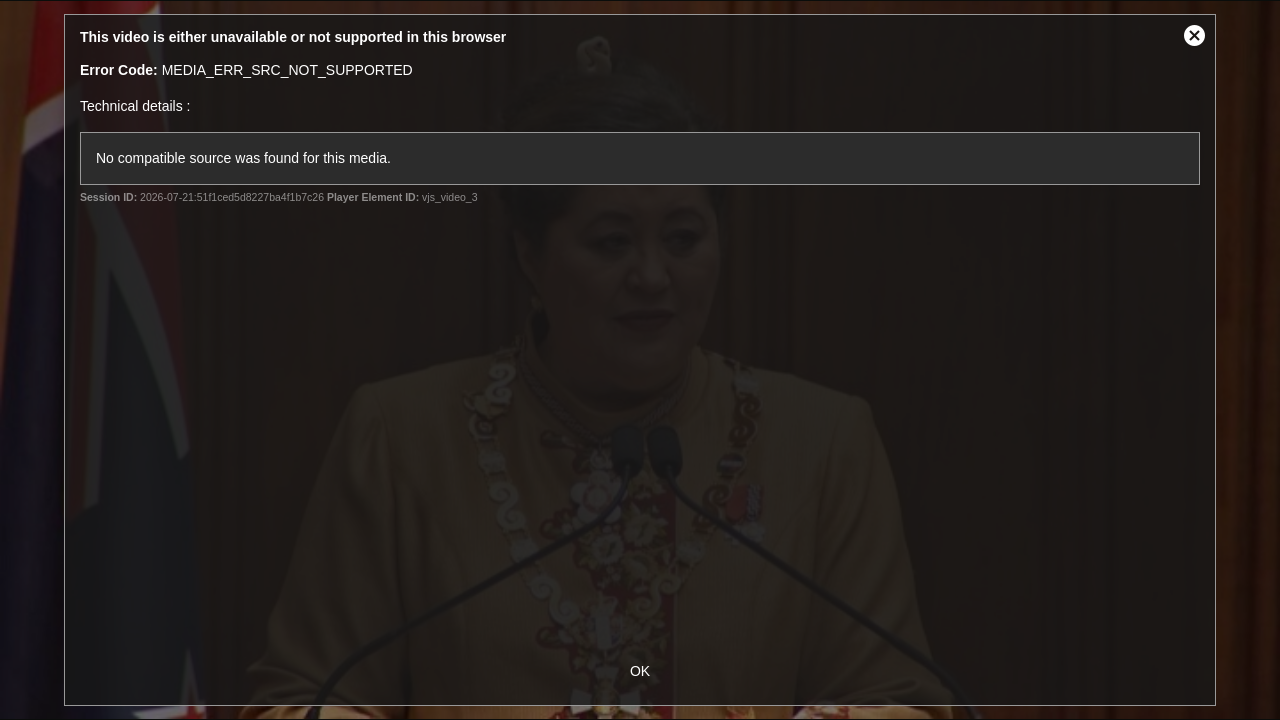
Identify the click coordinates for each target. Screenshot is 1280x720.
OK (640, 671)
